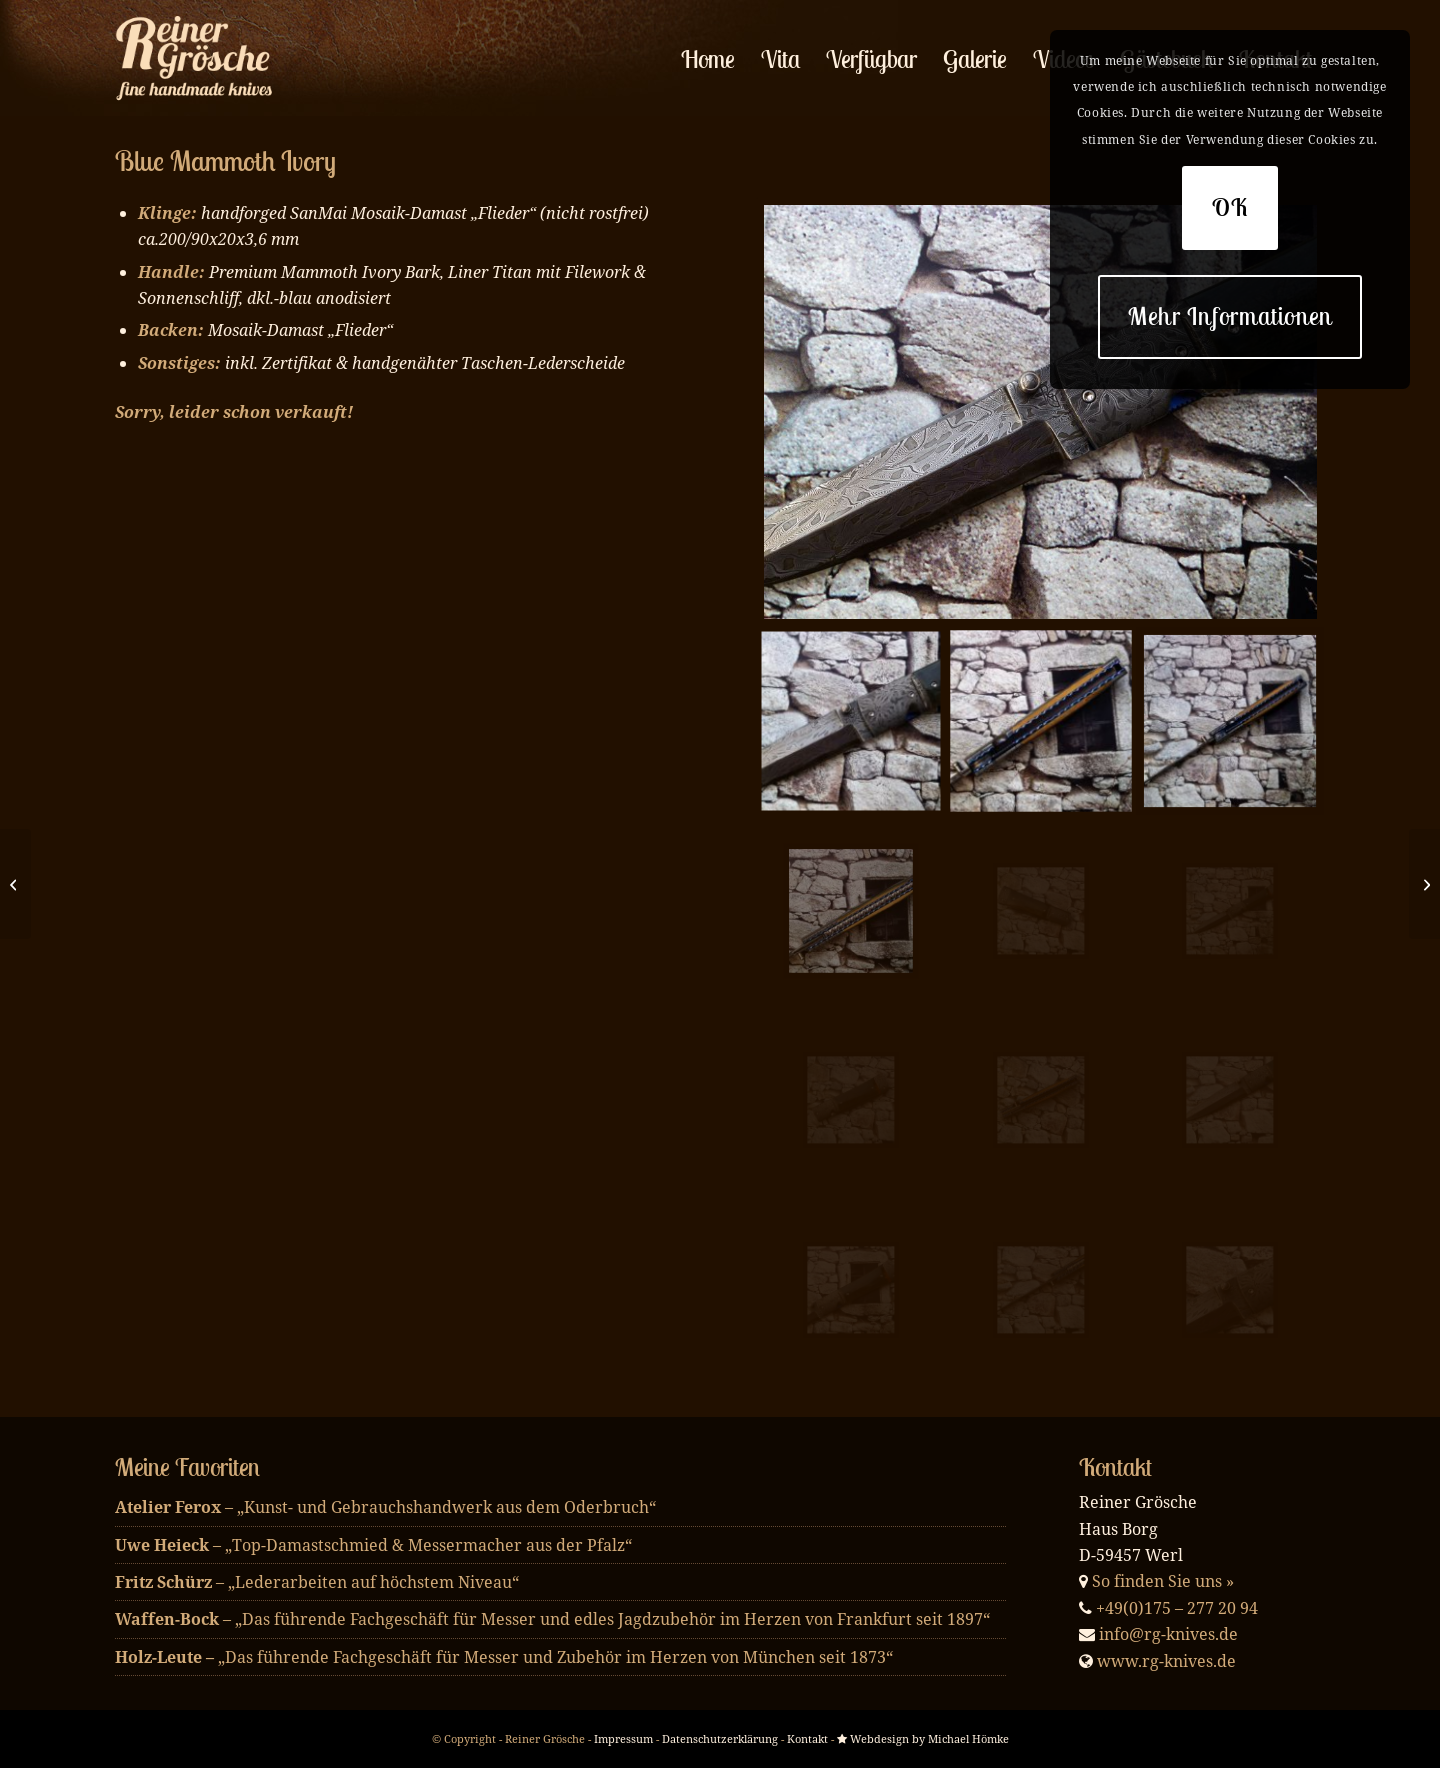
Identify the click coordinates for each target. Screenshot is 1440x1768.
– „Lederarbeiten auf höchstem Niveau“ (317, 1582)
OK (1230, 207)
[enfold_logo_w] (199, 59)
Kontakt (807, 1738)
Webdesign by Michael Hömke (923, 1738)
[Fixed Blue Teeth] (1424, 884)
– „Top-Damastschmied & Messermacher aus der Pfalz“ (373, 1545)
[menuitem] (708, 59)
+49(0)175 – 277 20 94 (1177, 1608)
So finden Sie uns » (1163, 1581)
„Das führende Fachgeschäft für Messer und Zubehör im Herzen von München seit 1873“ (504, 1657)
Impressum (623, 1738)
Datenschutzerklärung (720, 1738)
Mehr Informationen (1230, 316)
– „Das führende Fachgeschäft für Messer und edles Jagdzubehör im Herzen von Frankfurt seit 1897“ (552, 1619)
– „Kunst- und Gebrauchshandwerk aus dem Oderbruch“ (385, 1507)
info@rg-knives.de (1168, 1634)
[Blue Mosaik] (15, 884)
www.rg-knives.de (1166, 1661)
